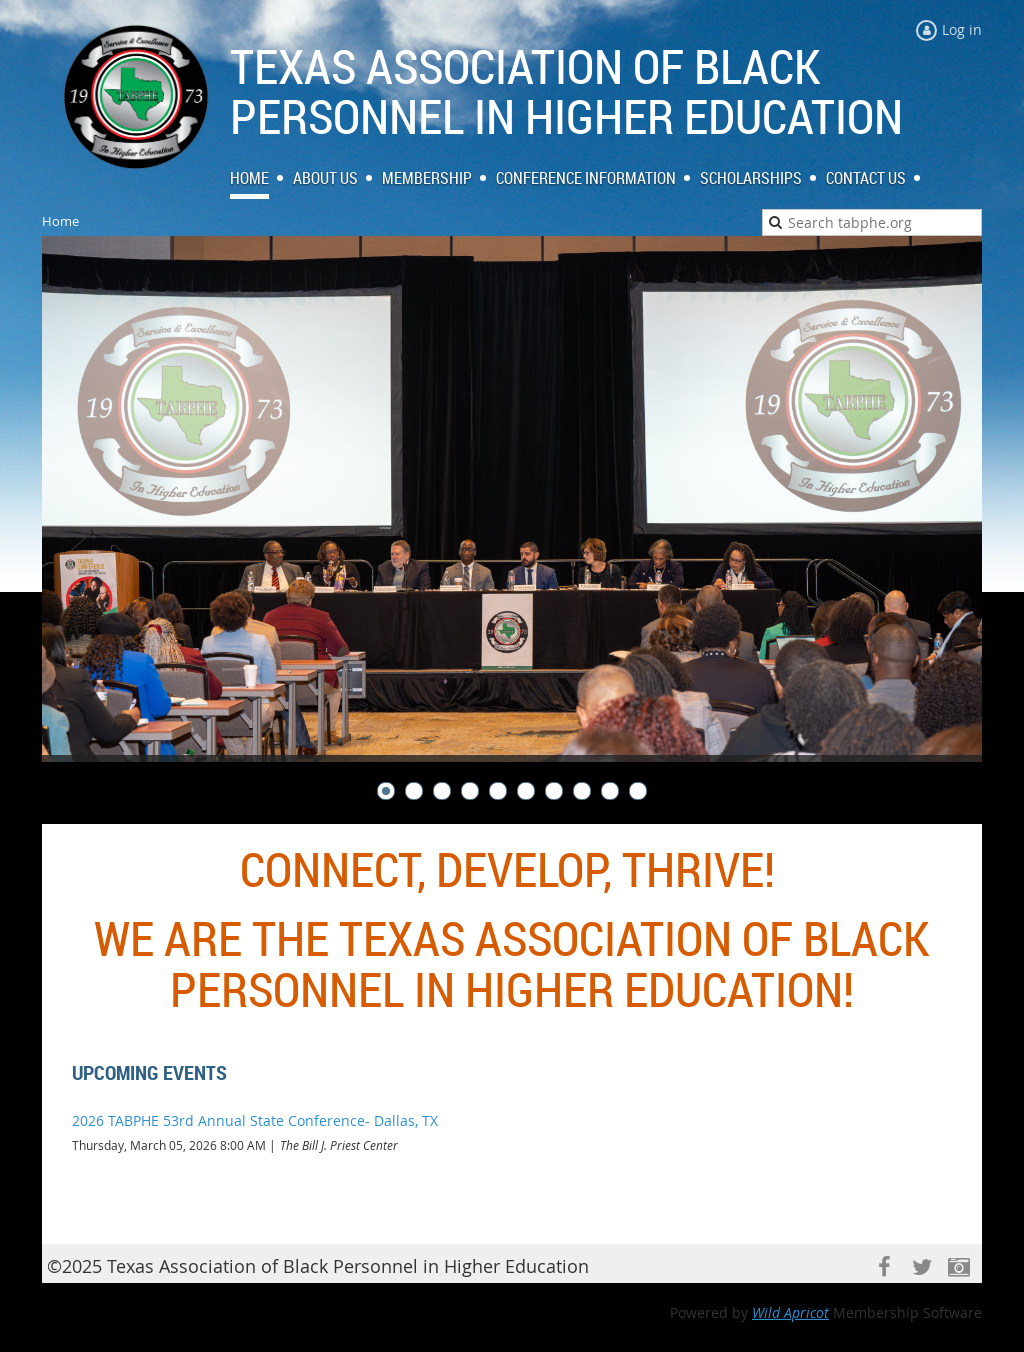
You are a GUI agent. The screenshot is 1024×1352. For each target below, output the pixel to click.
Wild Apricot (790, 1312)
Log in (962, 29)
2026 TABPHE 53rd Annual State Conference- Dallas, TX (255, 1120)
